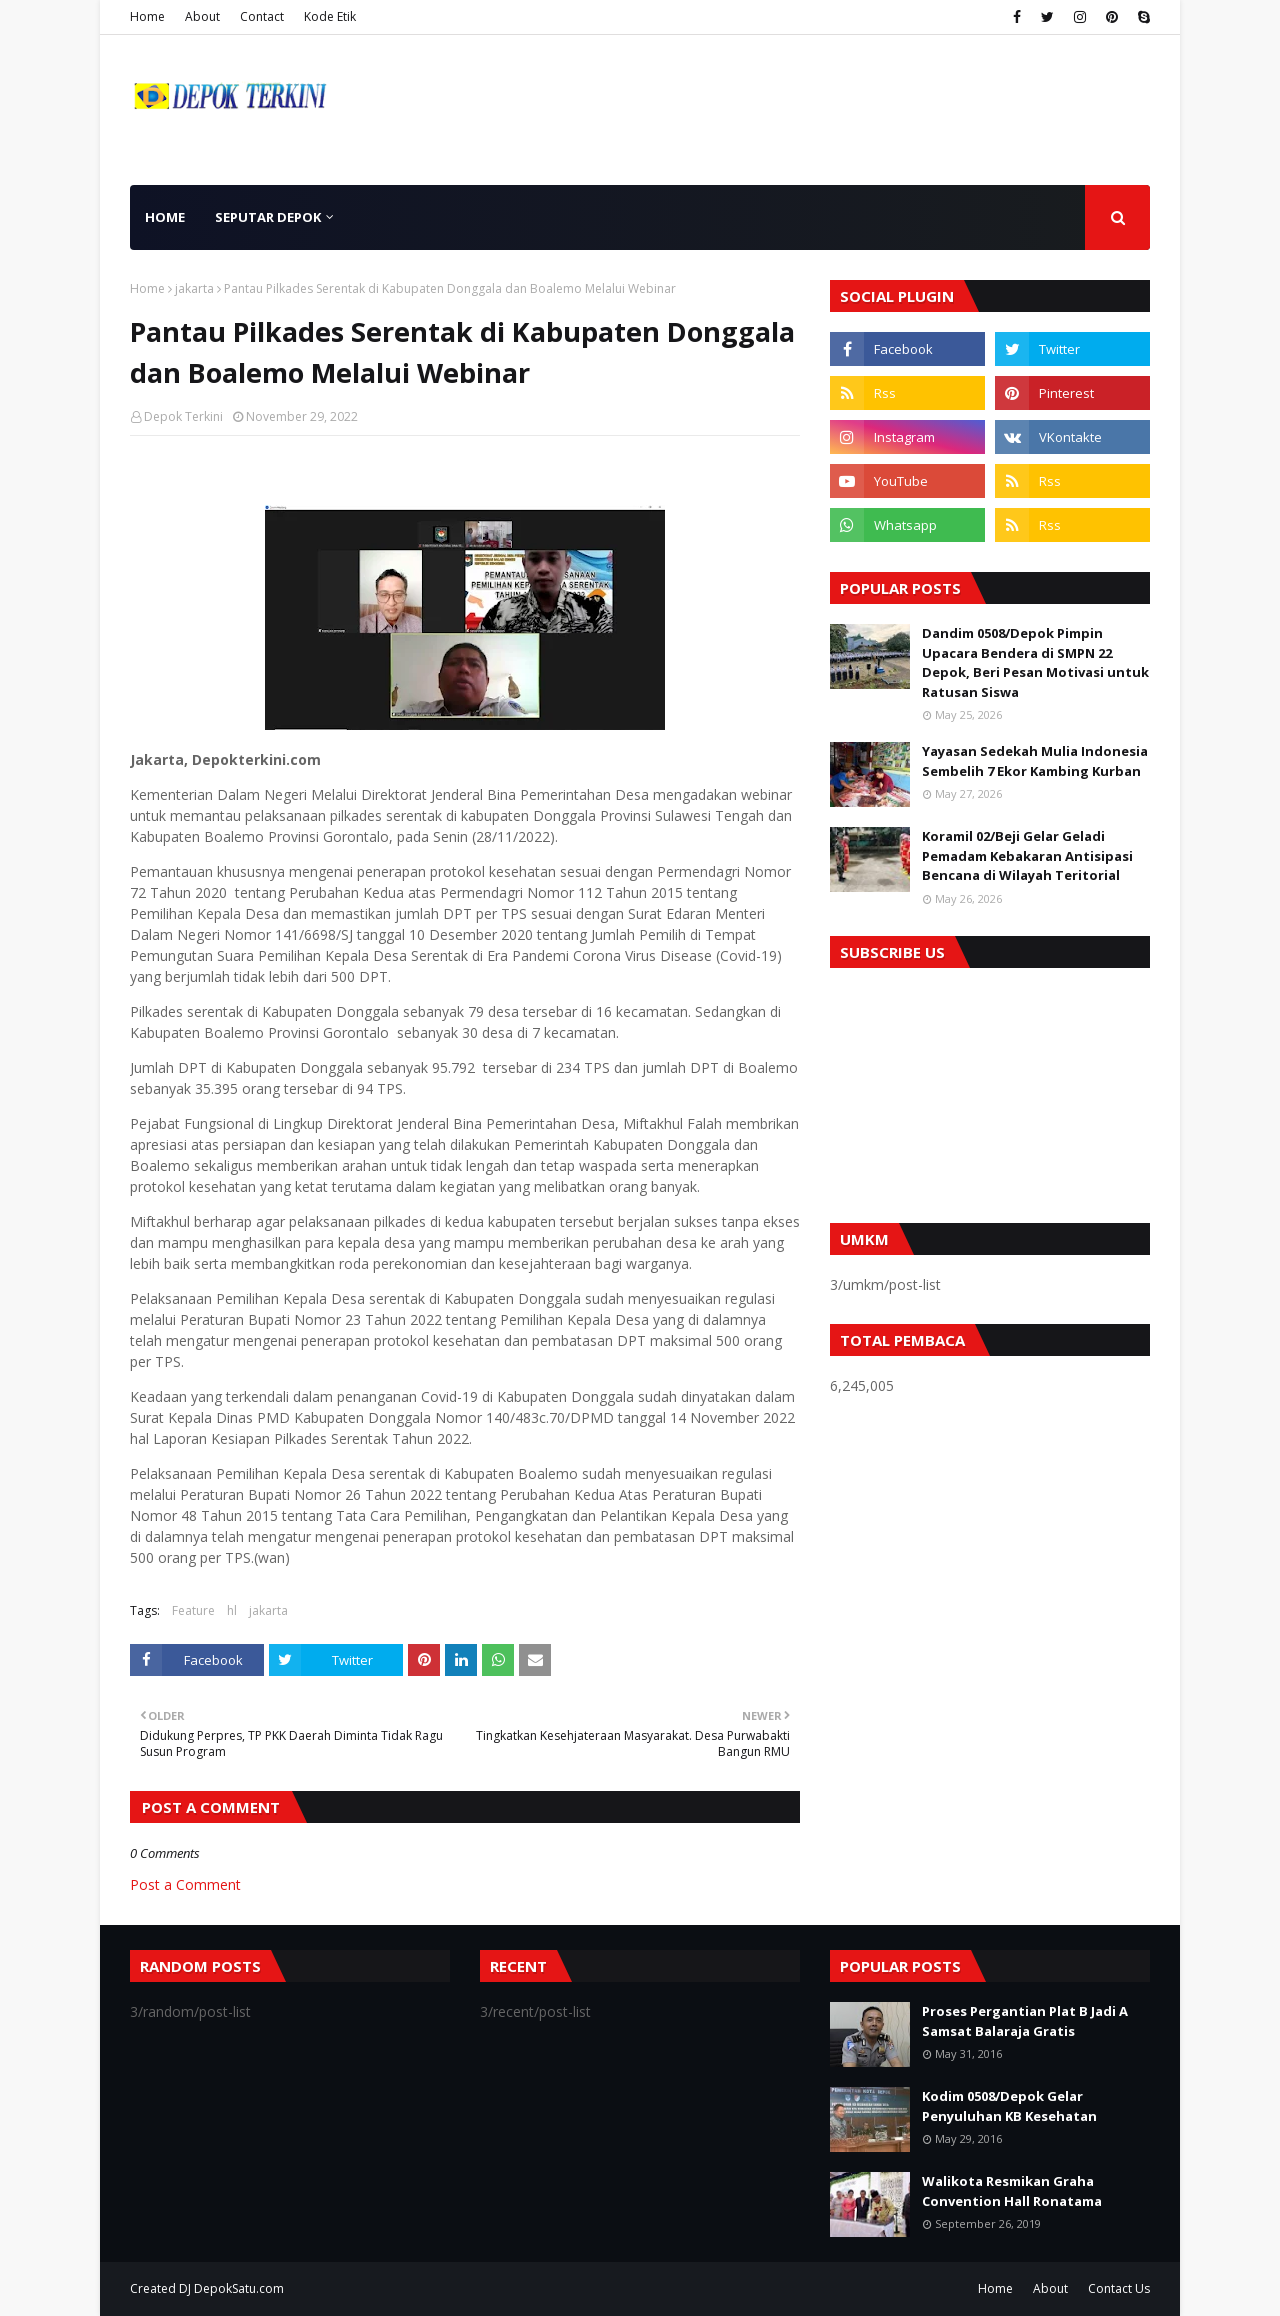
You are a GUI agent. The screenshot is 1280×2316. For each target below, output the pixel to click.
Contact (262, 16)
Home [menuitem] (165, 217)
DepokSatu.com (239, 2288)
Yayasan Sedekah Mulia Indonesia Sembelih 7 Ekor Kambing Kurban (1035, 761)
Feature (193, 1610)
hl (232, 1610)
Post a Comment (185, 1884)
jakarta (194, 288)
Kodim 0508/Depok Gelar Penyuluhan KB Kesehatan (1009, 2106)
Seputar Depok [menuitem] (268, 217)
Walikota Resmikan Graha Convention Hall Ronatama (1012, 2191)
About (202, 16)
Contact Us (1119, 2288)
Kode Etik (330, 16)
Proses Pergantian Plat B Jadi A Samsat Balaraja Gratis (1025, 2021)
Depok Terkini (183, 416)
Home (147, 16)
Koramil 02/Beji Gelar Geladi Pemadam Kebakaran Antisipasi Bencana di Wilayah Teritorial (1027, 855)
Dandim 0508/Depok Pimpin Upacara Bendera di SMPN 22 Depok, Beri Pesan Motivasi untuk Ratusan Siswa (1035, 662)
